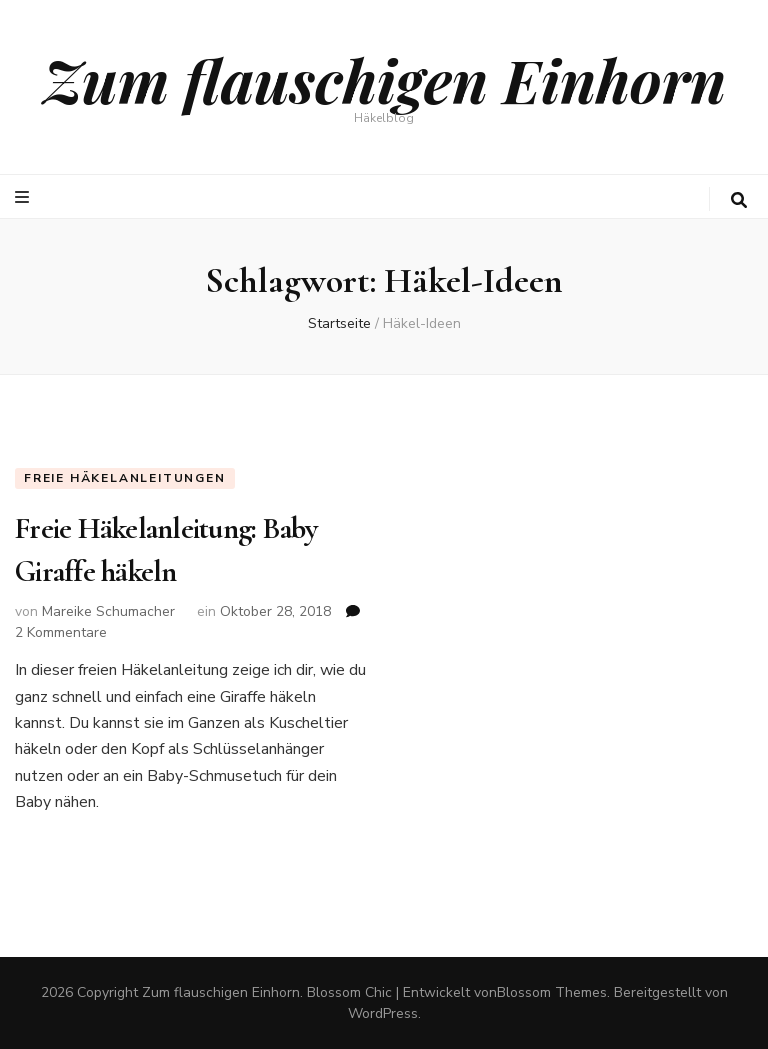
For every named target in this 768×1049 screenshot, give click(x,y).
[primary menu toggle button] (24, 197)
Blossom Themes (552, 992)
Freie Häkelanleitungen (125, 478)
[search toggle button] (739, 200)
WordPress (383, 1013)
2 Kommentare (61, 632)
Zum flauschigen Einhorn (384, 79)
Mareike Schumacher (108, 611)
